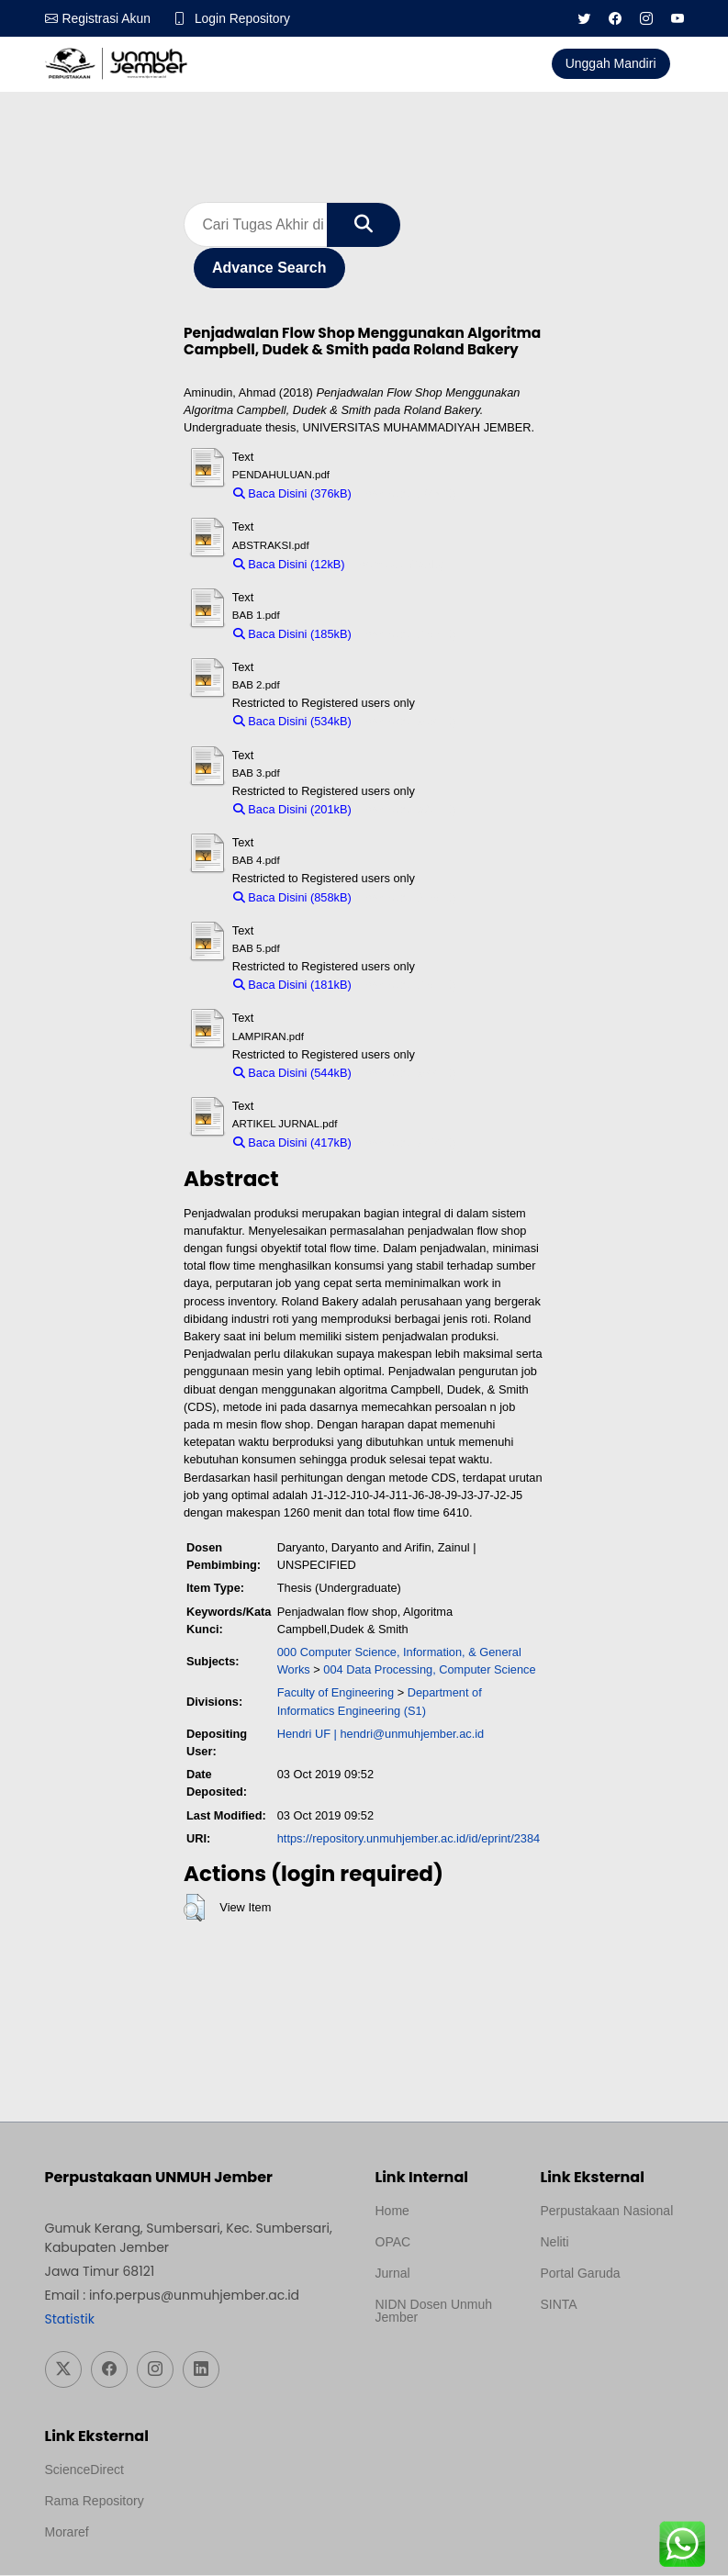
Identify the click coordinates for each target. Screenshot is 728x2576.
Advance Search (269, 268)
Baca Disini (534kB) (292, 722)
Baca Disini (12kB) (289, 564)
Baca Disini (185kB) (292, 635)
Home (392, 2211)
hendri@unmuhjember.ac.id (412, 1735)
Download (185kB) (408, 635)
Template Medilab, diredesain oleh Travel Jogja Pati (603, 2349)
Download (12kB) (398, 564)
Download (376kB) (408, 494)
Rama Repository (94, 2501)
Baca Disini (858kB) (292, 897)
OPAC (393, 2242)
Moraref (67, 2532)
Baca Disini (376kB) (292, 494)
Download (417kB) (408, 1143)
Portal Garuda (581, 2274)
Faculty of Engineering (335, 1693)
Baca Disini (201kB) (292, 810)
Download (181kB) (408, 985)
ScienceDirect (84, 2470)
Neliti (555, 2242)
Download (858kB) (408, 897)
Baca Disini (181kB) (292, 985)
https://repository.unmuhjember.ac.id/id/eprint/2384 (408, 1839)
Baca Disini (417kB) (292, 1143)
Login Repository (244, 18)
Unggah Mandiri (611, 63)
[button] (194, 1908)
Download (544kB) (408, 1074)
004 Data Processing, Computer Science (429, 1670)
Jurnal (392, 2274)
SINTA (559, 2305)
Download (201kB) (408, 810)
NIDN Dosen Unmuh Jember (434, 2311)
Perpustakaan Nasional (607, 2211)
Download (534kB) (408, 722)
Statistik (70, 2320)
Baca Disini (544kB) (292, 1074)
